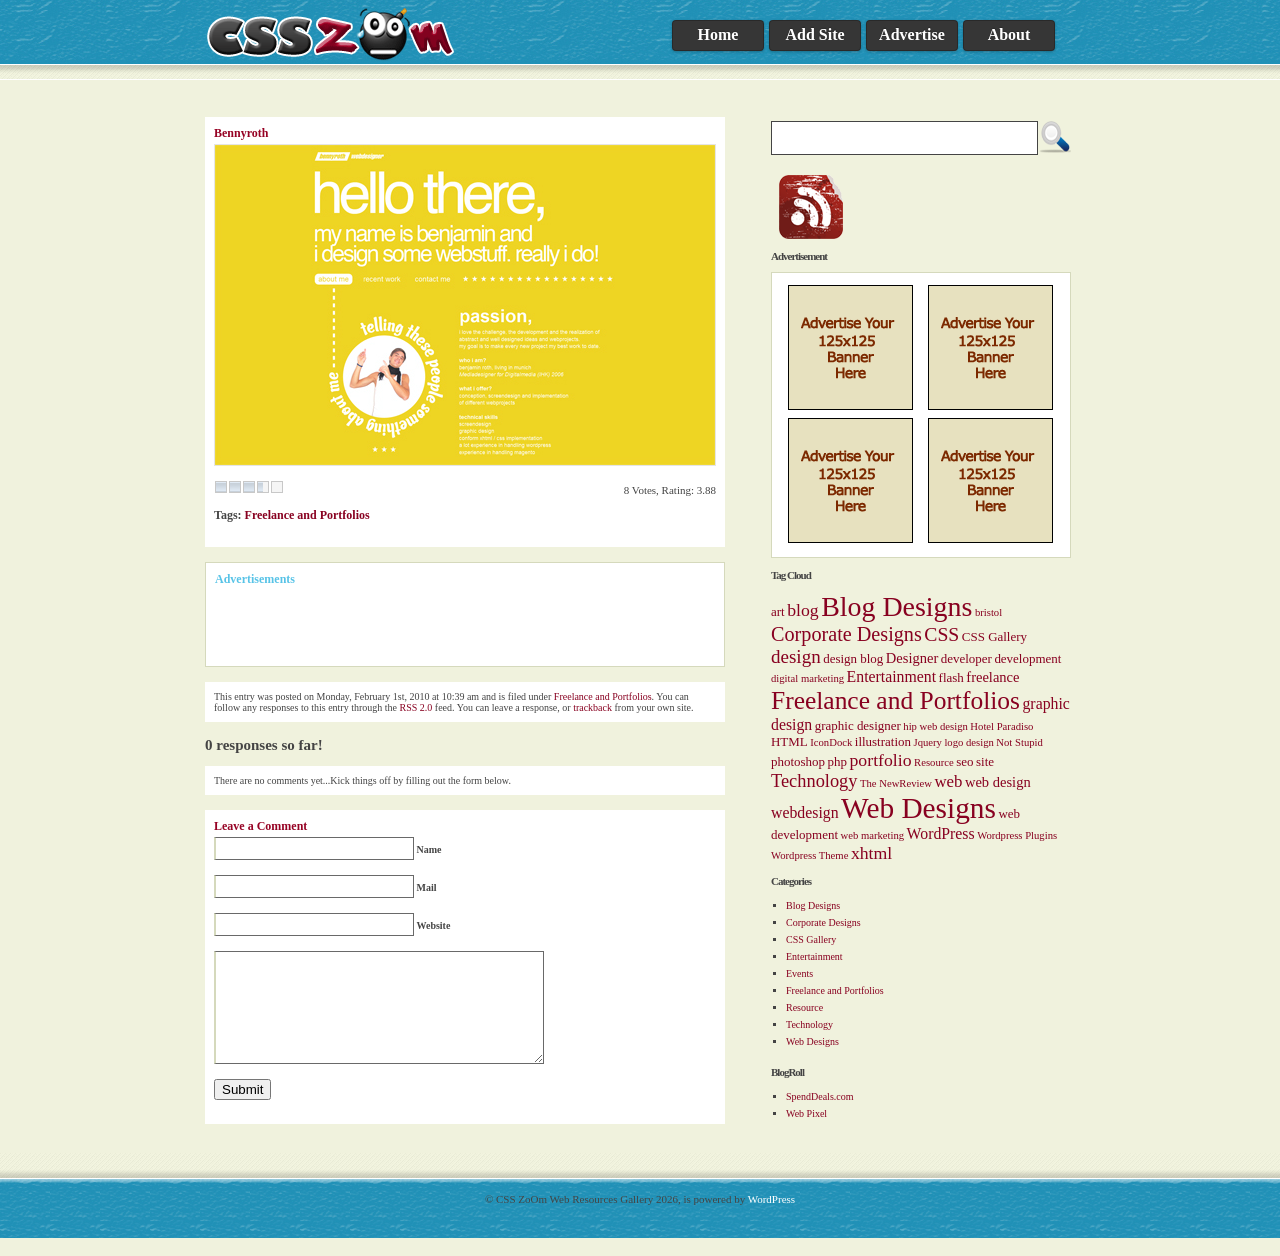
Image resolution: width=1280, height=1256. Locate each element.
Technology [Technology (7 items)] (814, 781)
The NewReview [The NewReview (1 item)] (896, 783)
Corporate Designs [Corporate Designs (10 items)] (846, 634)
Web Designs (812, 1041)
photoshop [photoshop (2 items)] (798, 761)
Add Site (814, 34)
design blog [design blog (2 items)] (853, 658)
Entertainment (814, 956)
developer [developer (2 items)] (966, 658)
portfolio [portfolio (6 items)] (881, 760)
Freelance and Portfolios (835, 990)
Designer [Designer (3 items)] (912, 658)
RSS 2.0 (416, 707)
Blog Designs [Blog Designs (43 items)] (896, 606)
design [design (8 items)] (796, 656)
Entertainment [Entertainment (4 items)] (891, 676)
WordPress (771, 1217)
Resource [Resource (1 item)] (934, 762)
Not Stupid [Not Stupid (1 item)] (1019, 742)
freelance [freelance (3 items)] (992, 677)
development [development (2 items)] (1027, 658)
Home (718, 34)
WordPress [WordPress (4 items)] (941, 833)
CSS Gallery (811, 939)
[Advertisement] (449, 627)
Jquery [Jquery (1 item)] (927, 742)
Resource (804, 1007)
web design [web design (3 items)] (998, 782)
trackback (592, 707)
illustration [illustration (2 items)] (883, 741)
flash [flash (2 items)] (951, 677)
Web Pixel (806, 1113)
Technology (809, 1024)
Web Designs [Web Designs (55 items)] (918, 808)
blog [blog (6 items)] (803, 610)
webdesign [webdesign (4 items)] (805, 812)
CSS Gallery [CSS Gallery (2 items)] (994, 636)
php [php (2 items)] (837, 761)
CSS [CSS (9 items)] (941, 634)
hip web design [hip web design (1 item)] (935, 726)
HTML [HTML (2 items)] (789, 741)
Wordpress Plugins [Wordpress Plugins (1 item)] (1017, 835)
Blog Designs (813, 905)
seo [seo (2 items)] (964, 761)
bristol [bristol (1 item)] (988, 612)
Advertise (912, 34)
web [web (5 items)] (948, 781)
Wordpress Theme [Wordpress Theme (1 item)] (809, 855)
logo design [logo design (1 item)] (968, 742)
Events (799, 973)
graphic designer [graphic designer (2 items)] (858, 725)
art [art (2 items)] (778, 611)
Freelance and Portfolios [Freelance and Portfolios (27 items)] (895, 700)
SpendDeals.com (820, 1096)
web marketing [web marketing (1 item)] (872, 835)
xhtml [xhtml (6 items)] (871, 853)
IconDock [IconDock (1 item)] (831, 742)
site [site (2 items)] (985, 761)
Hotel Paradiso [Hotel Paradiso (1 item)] (1001, 726)
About (1009, 34)
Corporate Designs (823, 922)
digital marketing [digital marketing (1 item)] (807, 678)
